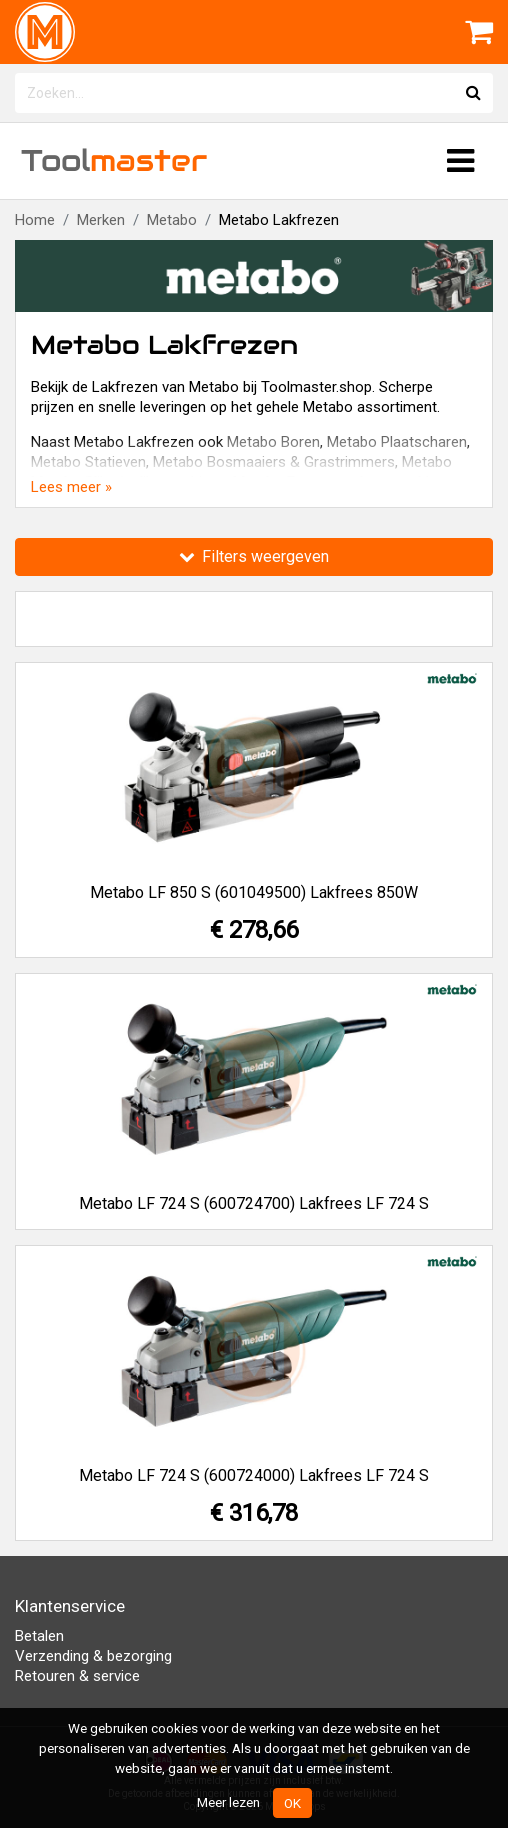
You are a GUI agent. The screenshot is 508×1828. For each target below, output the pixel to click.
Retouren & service (77, 1676)
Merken (101, 220)
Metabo (172, 220)
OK (292, 1803)
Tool (114, 160)
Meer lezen (228, 1802)
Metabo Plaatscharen (397, 442)
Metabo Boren (273, 442)
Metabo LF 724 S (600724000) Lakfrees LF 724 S (254, 1475)
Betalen (39, 1636)
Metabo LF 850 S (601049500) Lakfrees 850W (254, 892)
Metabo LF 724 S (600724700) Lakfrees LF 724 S (254, 1203)
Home (35, 220)
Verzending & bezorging (93, 1656)
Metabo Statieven (88, 462)
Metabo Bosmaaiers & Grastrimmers (274, 462)
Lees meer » (71, 487)
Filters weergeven (254, 556)
